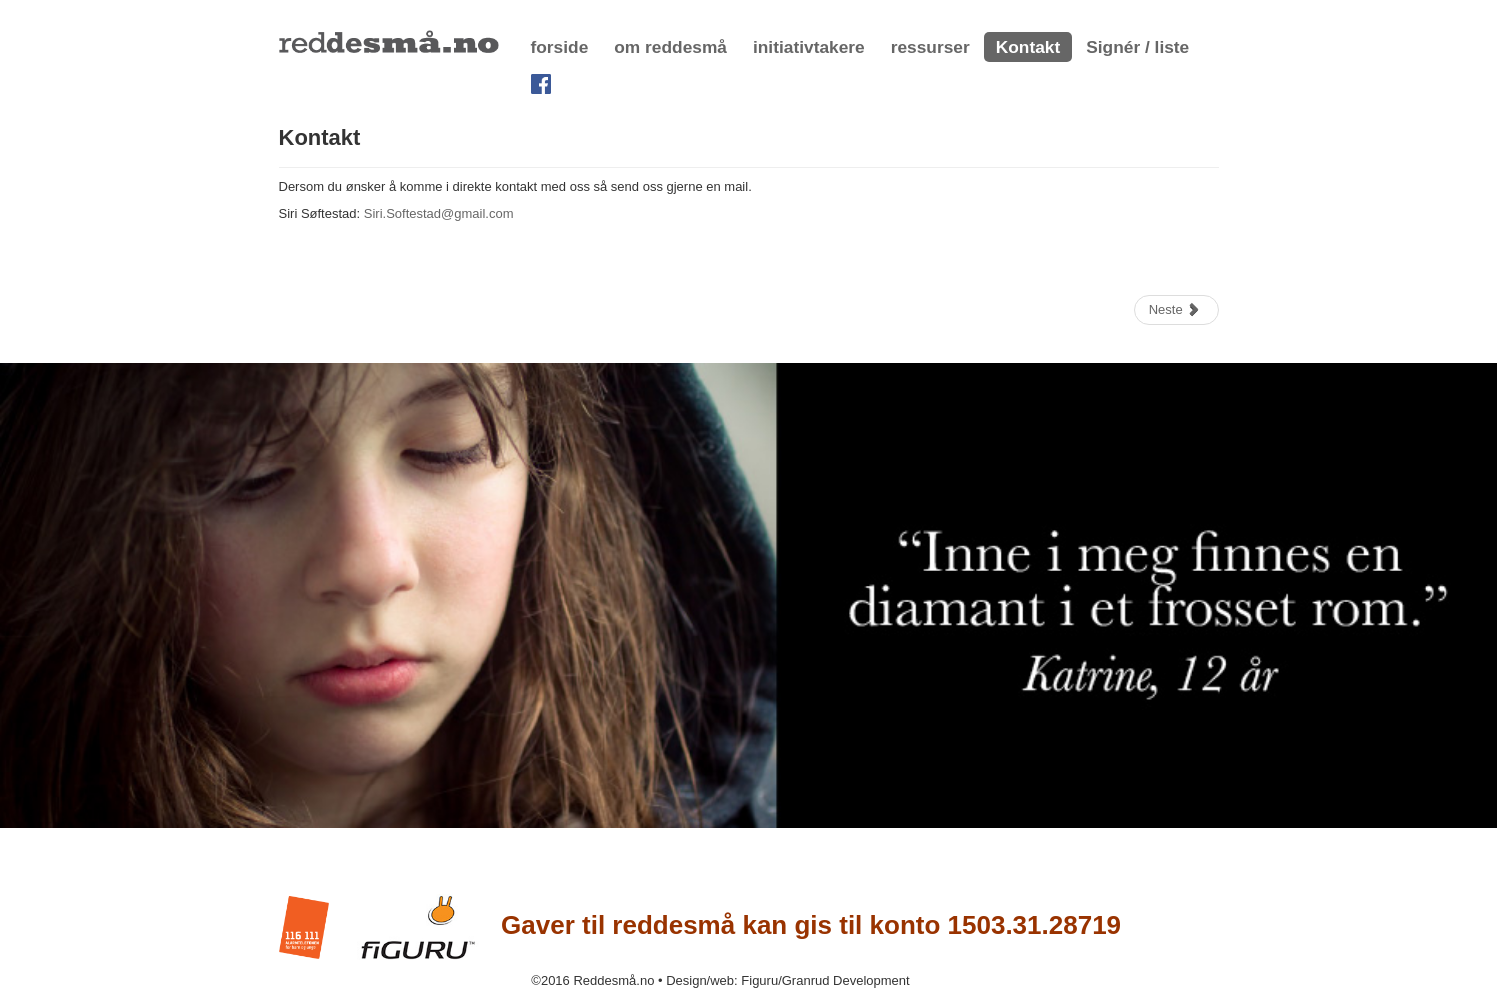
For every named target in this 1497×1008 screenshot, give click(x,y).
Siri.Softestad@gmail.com (439, 213)
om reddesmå (670, 47)
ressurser (930, 47)
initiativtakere (809, 47)
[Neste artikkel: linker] (1176, 310)
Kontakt (1028, 47)
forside (560, 47)
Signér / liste (1137, 47)
